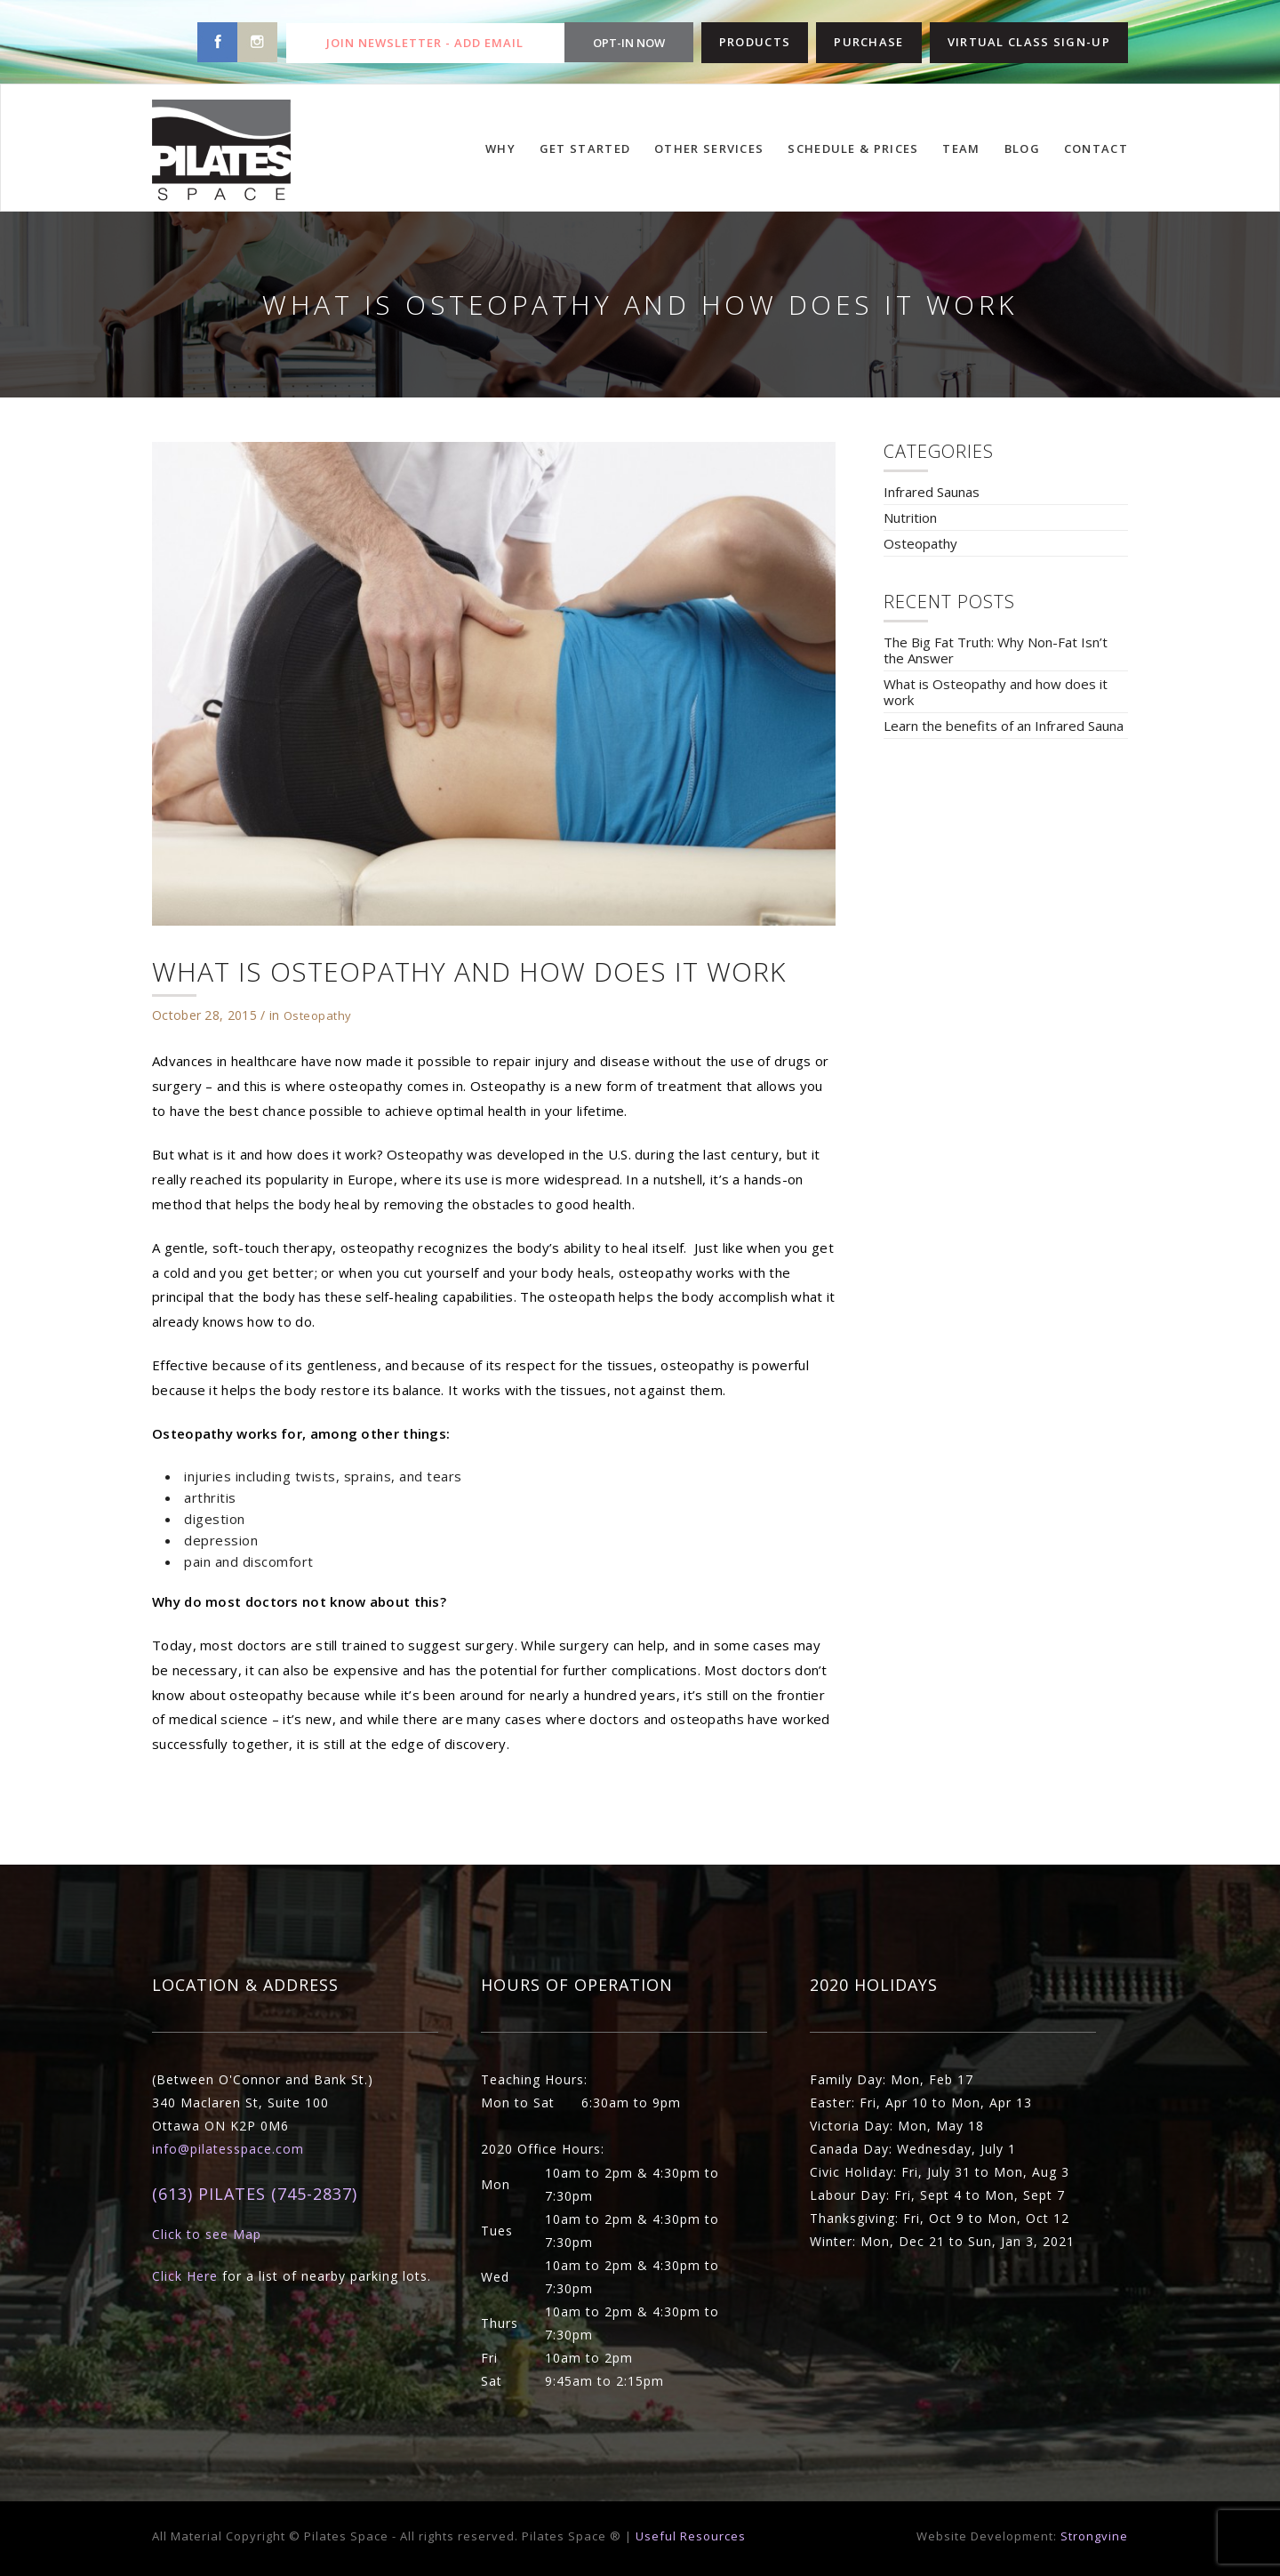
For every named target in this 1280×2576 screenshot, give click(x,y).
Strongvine (1094, 2536)
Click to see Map (206, 2234)
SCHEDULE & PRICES (853, 148)
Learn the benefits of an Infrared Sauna (1004, 725)
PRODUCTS (754, 42)
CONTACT (1096, 148)
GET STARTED (585, 148)
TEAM (961, 148)
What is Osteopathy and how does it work (996, 692)
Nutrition (910, 517)
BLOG (1022, 148)
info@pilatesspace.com (228, 2148)
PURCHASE (868, 42)
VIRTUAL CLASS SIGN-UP (1029, 42)
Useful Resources (691, 2536)
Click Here (185, 2275)
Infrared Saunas (932, 492)
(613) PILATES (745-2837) (254, 2193)
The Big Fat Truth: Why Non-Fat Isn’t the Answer (996, 650)
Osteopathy (318, 1015)
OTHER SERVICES (709, 148)
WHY (500, 148)
